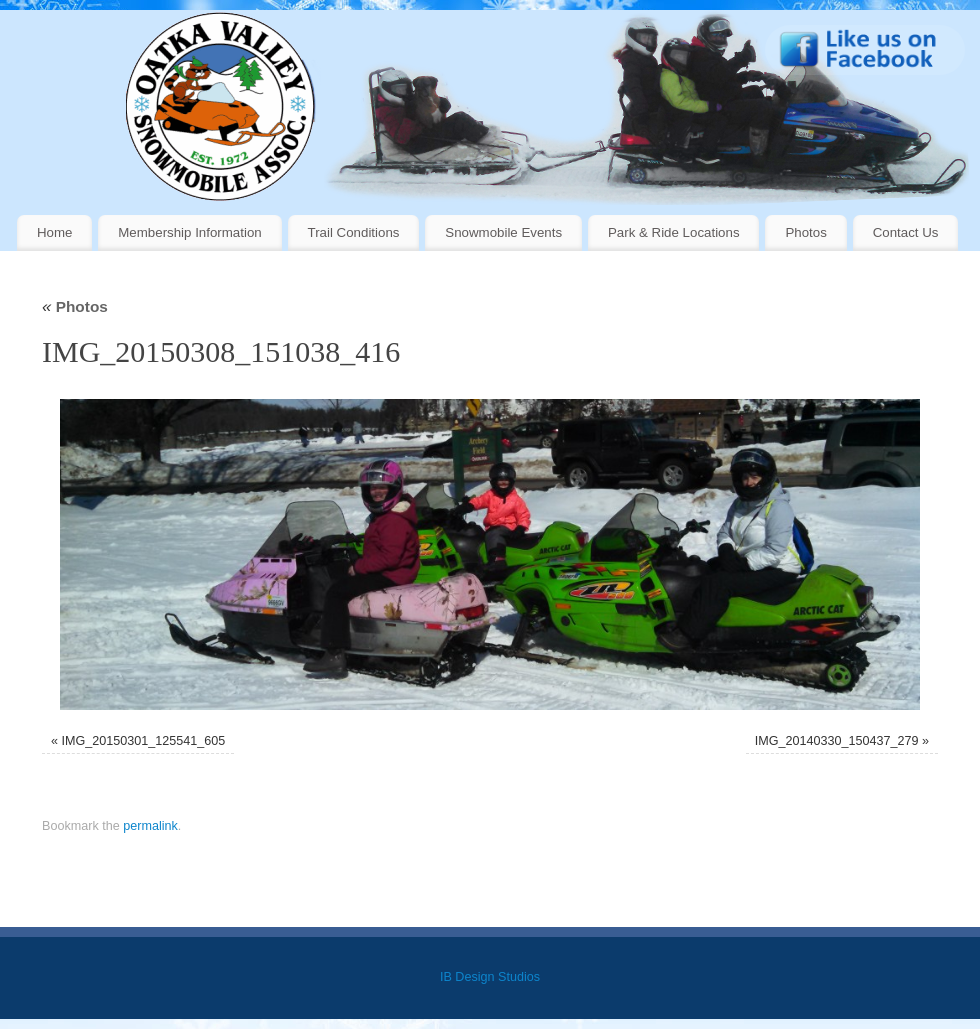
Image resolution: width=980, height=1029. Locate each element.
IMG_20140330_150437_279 (837, 741)
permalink (150, 826)
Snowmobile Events (503, 232)
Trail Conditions (354, 232)
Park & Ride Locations (674, 232)
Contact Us (906, 232)
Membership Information (189, 232)
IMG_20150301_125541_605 (143, 741)
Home (54, 232)
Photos (805, 232)
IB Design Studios (490, 977)
